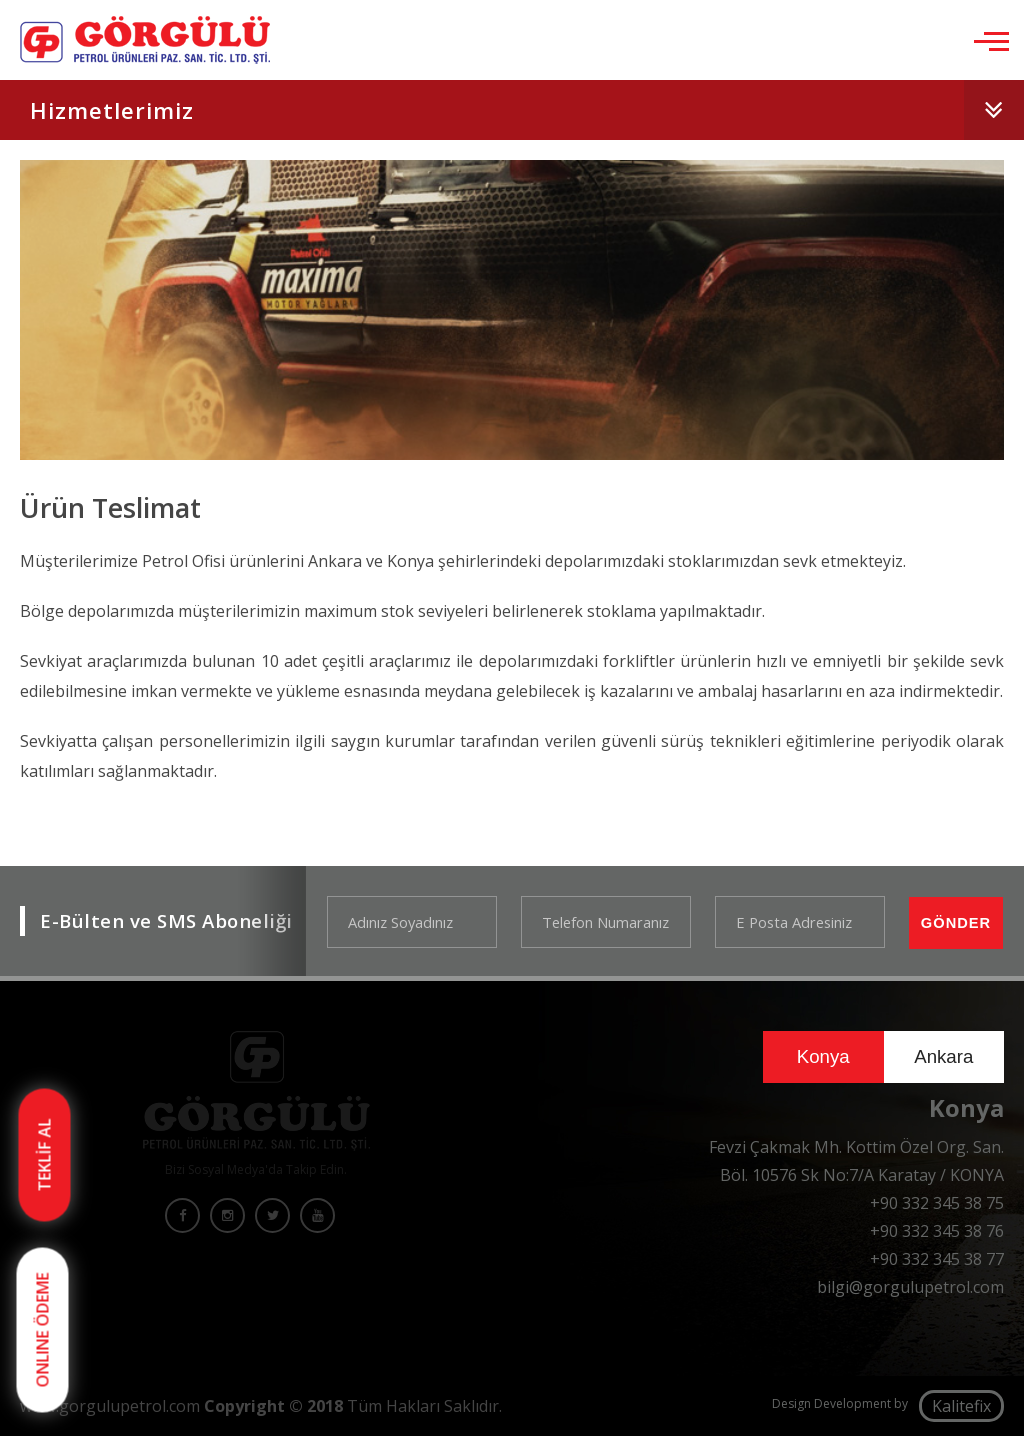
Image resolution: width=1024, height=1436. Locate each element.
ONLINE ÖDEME (43, 1330)
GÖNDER (956, 923)
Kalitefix (961, 1406)
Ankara (943, 1056)
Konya (823, 1056)
